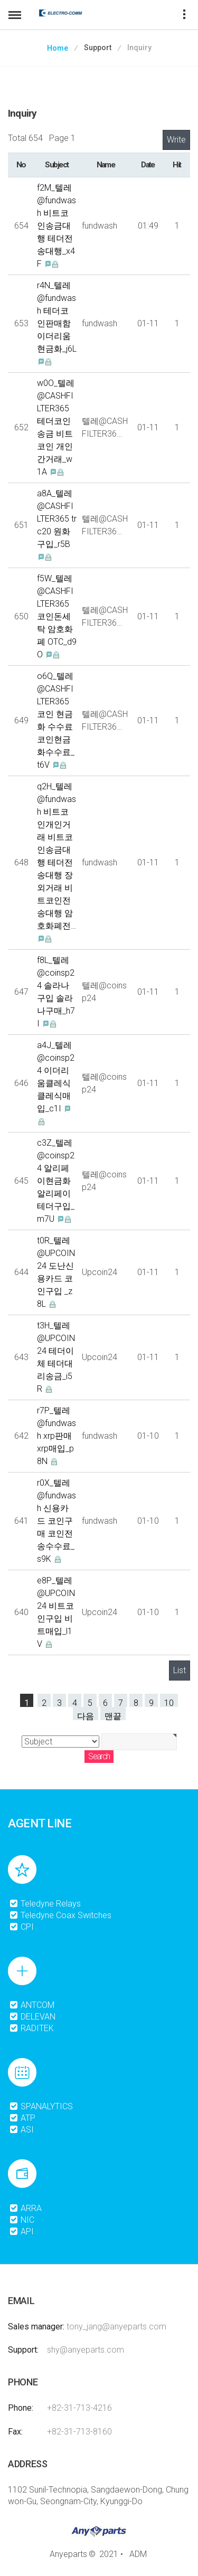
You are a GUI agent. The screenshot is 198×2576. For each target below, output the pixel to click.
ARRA (25, 2208)
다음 (85, 1715)
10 (169, 1702)
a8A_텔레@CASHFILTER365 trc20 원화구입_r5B (57, 518)
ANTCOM (31, 2005)
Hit (177, 164)
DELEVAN (32, 2017)
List (179, 1670)
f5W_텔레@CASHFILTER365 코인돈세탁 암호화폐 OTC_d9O (57, 616)
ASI (21, 2130)
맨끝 (113, 1715)
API (21, 2231)
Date (148, 164)
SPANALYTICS (41, 2106)
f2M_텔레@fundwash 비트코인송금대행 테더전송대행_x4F (56, 226)
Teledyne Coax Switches (60, 1915)
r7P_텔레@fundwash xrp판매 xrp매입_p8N (56, 1435)
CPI (21, 1927)
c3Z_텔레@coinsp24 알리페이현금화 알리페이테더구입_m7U (55, 1181)
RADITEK (31, 2028)
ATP (22, 2118)
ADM (138, 2554)
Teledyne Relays (45, 1904)
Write (176, 140)
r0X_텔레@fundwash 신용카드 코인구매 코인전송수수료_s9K (56, 1521)
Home (57, 48)
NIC (21, 2220)
